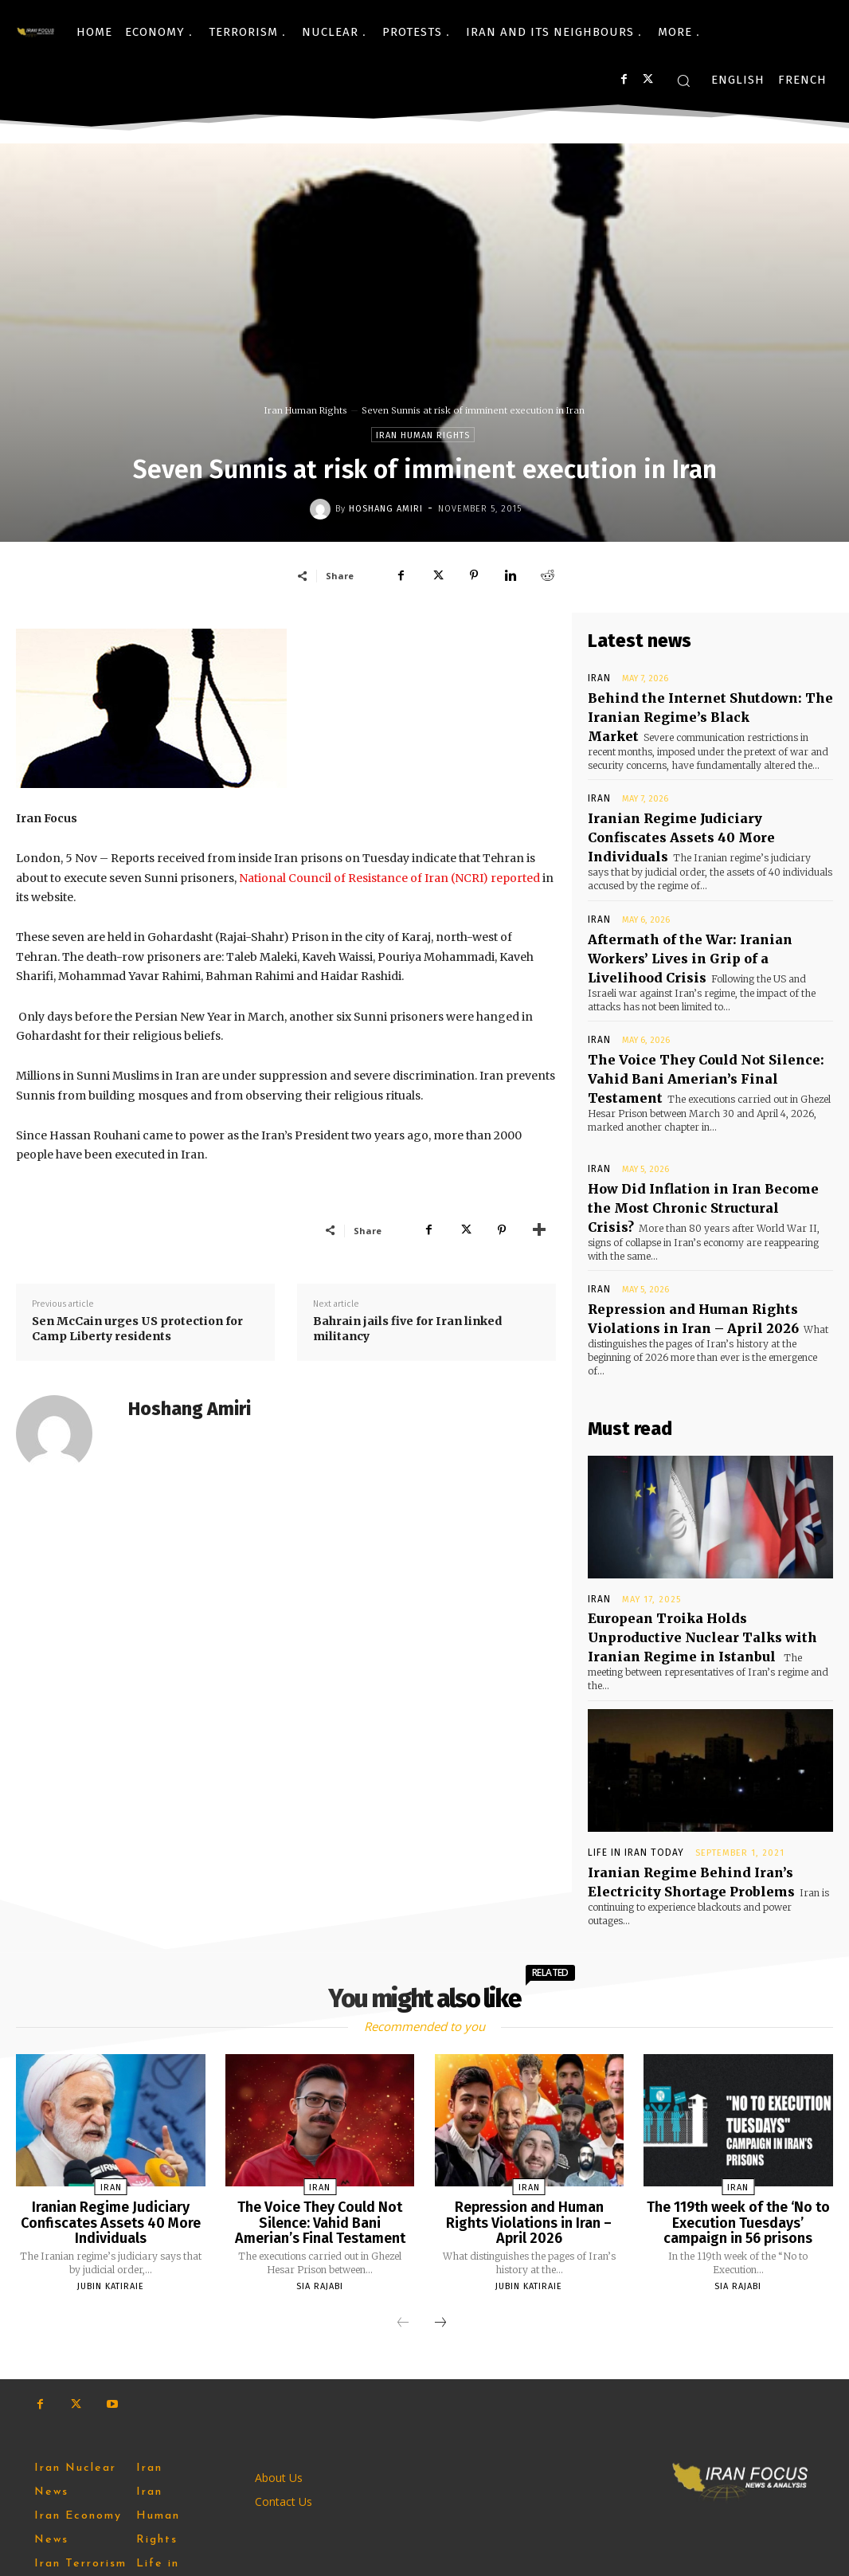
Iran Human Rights (305, 410)
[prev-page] (403, 2159)
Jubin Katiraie (110, 2122)
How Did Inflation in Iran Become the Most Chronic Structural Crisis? (698, 1128)
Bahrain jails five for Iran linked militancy (407, 1329)
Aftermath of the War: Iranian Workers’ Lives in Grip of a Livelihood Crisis (703, 911)
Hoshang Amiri (386, 509)
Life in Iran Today (631, 1715)
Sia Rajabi (319, 2122)
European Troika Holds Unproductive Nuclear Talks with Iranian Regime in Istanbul (699, 1518)
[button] (683, 80)
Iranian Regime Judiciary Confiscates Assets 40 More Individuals (699, 810)
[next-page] (440, 2159)
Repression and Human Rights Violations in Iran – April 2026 (528, 2055)
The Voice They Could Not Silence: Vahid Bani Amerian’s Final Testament (704, 1013)
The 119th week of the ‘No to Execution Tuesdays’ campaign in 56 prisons (738, 2062)
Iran (597, 678)
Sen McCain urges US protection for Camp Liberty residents (137, 1329)
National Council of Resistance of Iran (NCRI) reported (389, 878)
